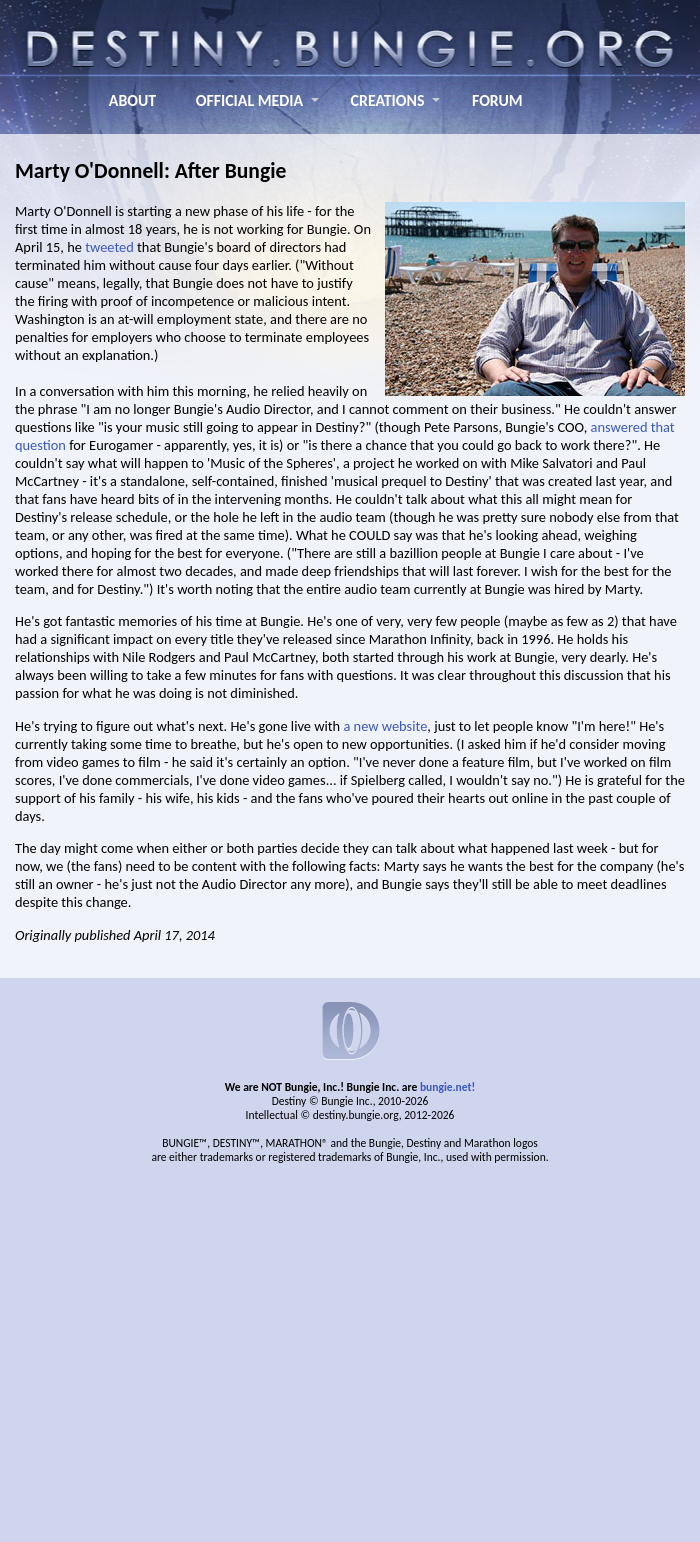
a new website (385, 726)
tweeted (109, 247)
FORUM (497, 100)
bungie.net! (447, 1087)
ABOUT (132, 100)
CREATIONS (388, 100)
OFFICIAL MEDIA (249, 100)
